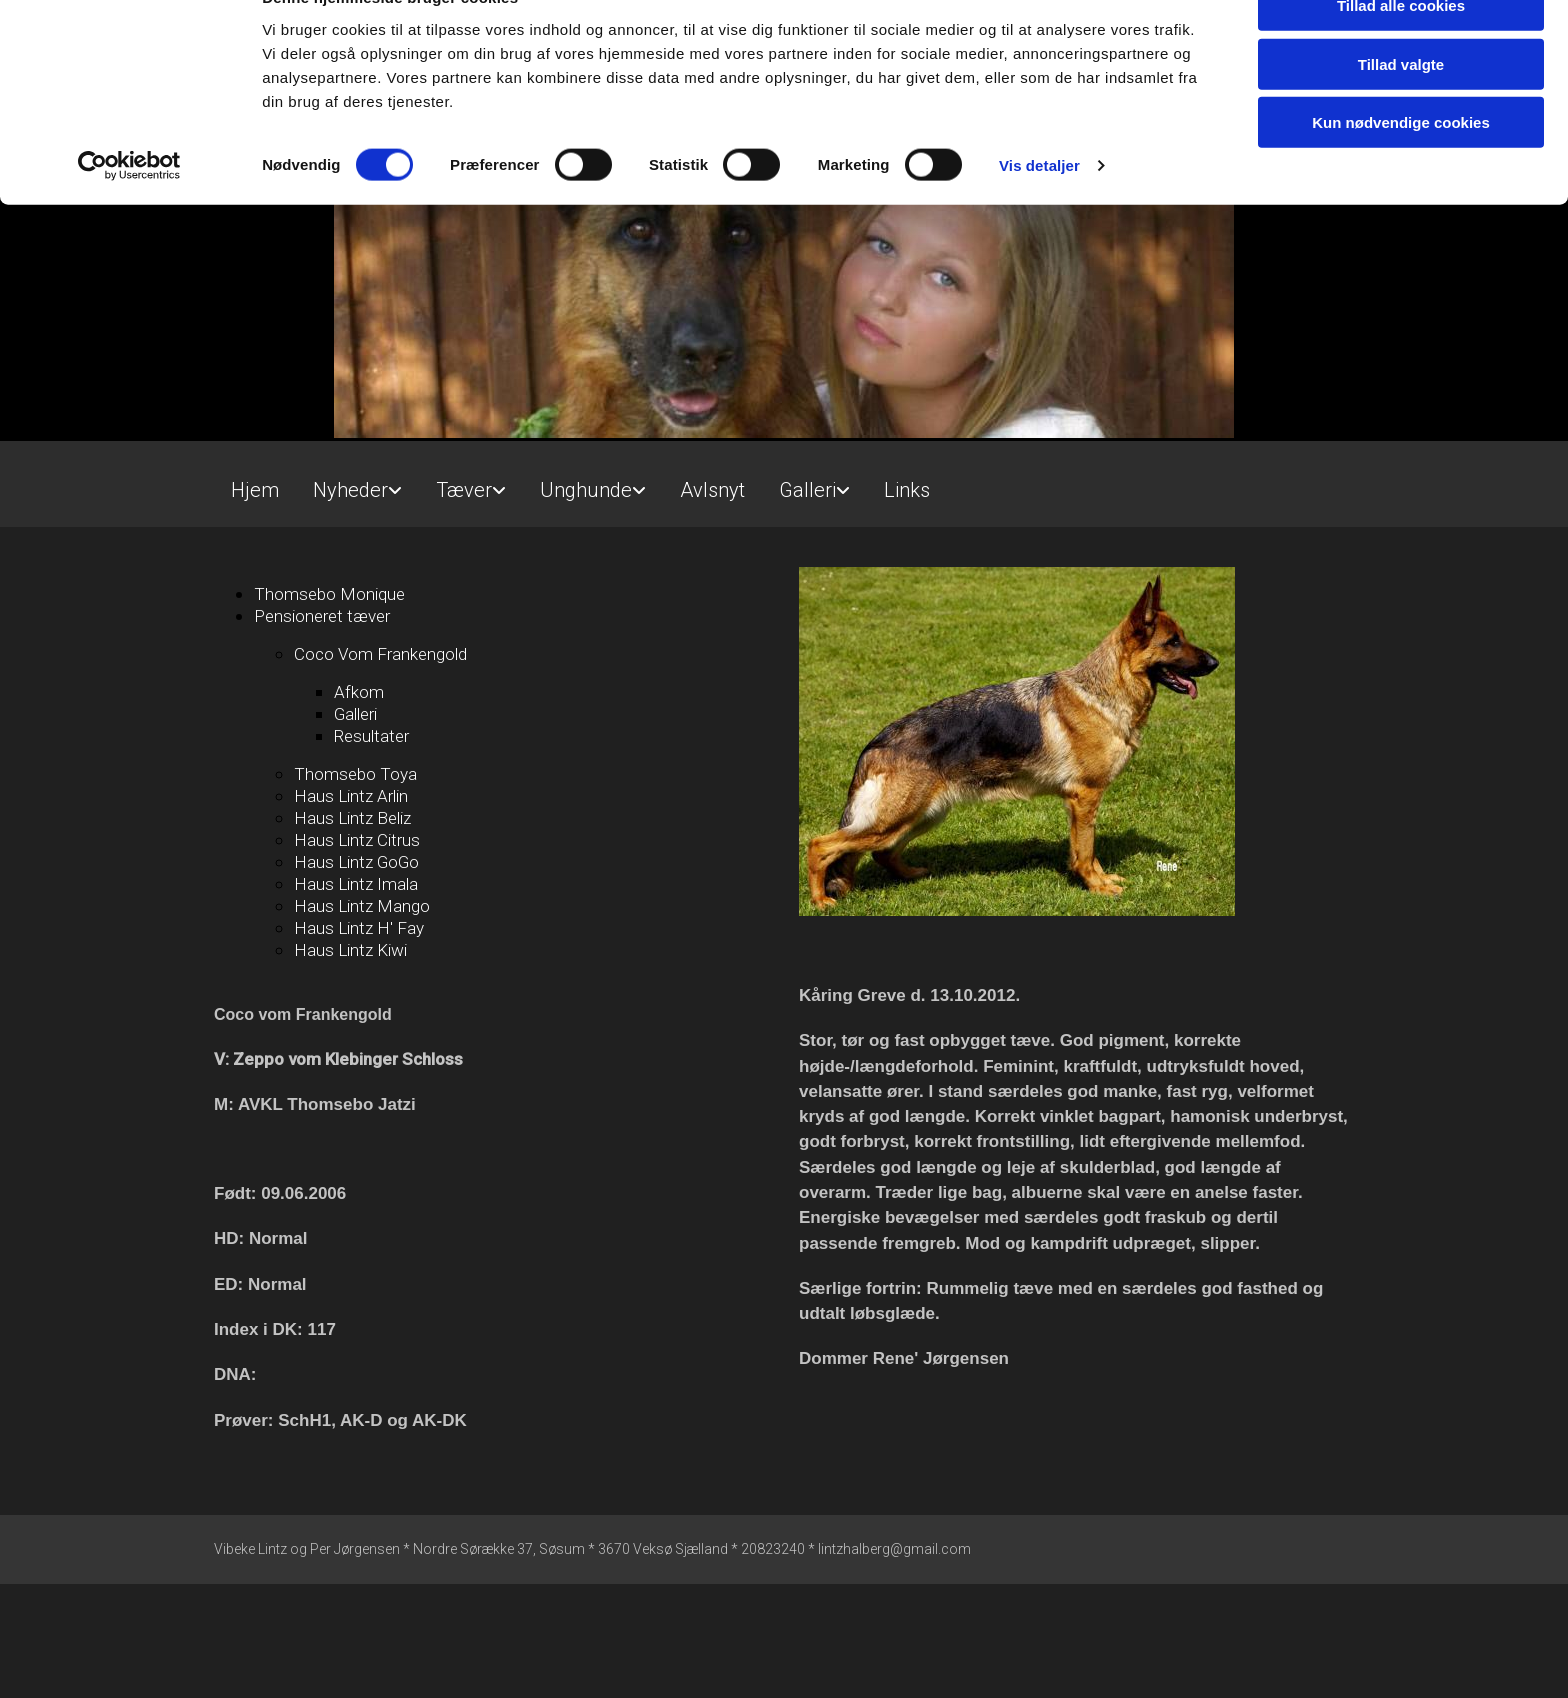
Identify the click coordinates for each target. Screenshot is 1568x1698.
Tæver (464, 490)
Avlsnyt (712, 490)
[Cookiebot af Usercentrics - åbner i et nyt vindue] (129, 210)
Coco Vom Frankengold (380, 654)
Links (907, 490)
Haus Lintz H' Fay (359, 928)
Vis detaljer (1039, 209)
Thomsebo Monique (329, 594)
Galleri (807, 490)
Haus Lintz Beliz (352, 818)
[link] (357, 481)
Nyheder (350, 490)
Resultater (371, 736)
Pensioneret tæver (322, 616)
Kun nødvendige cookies (1401, 166)
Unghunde (586, 490)
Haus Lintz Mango (362, 906)
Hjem (255, 490)
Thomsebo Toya (355, 774)
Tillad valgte (1401, 108)
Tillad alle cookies (1401, 49)
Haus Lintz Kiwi (350, 950)
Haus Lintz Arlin (351, 796)
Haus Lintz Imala (356, 884)
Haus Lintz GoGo (356, 862)
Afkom (359, 692)
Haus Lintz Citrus (357, 840)
